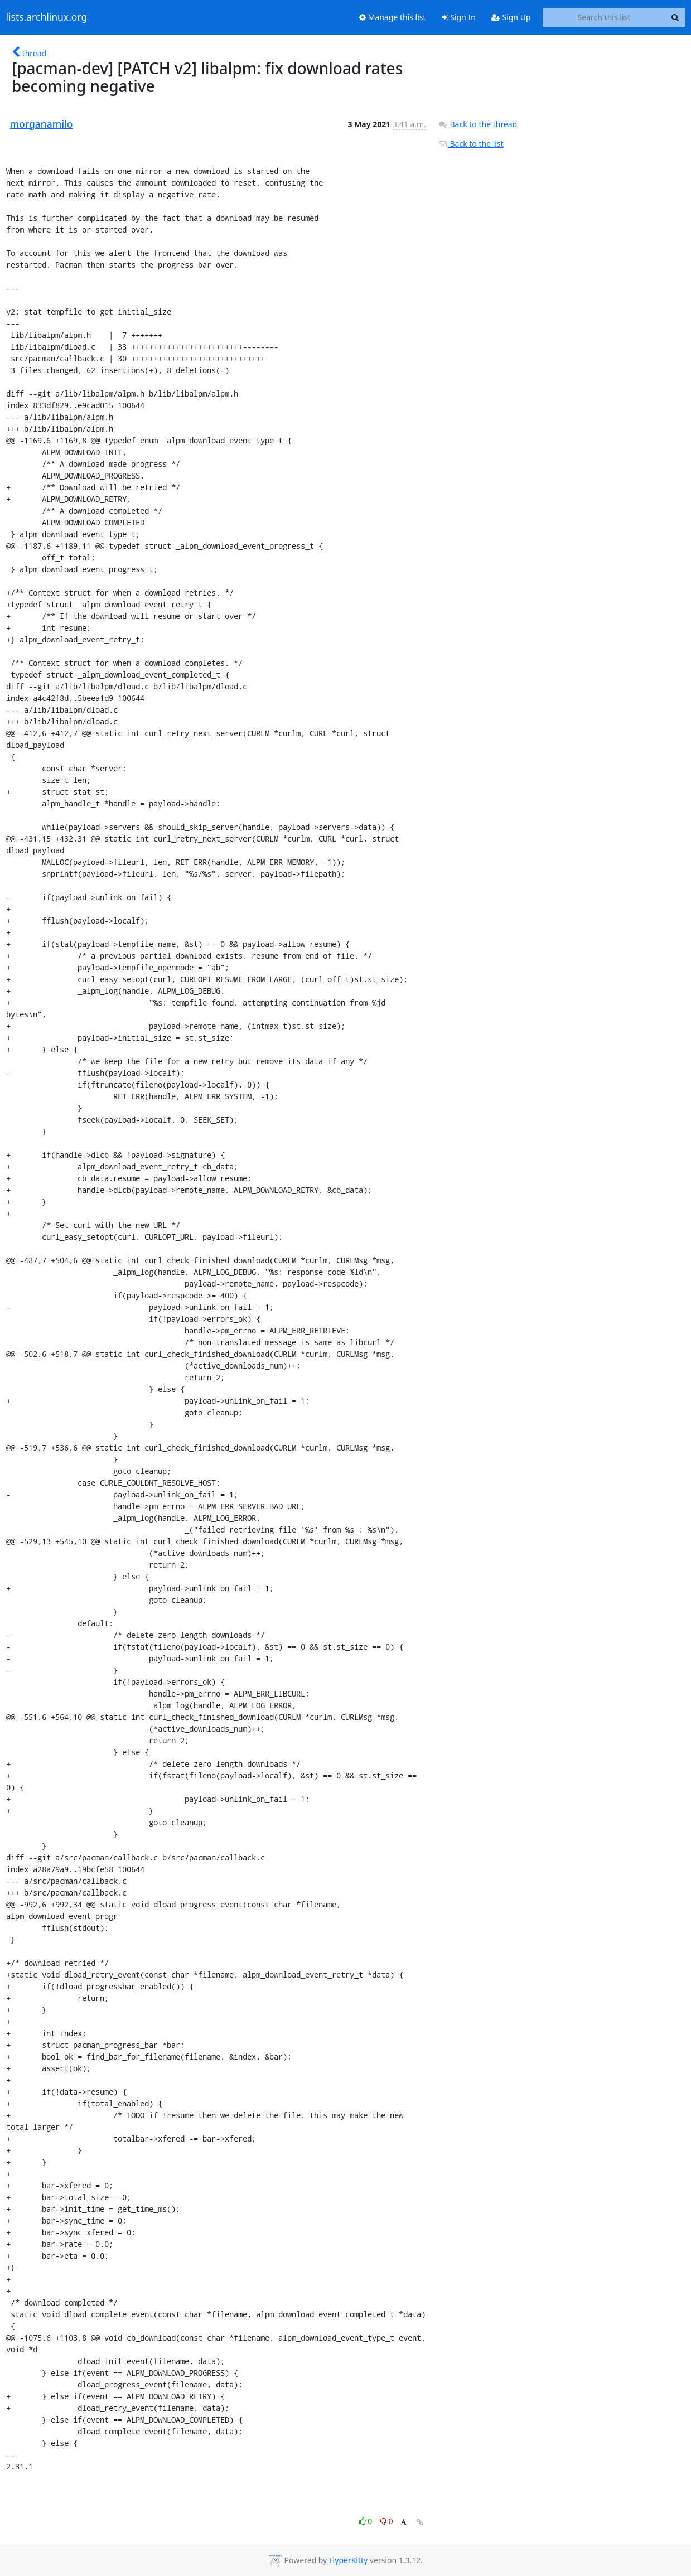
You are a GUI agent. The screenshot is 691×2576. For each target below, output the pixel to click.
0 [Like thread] (366, 2521)
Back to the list (471, 143)
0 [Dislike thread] (386, 2521)
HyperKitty (348, 2560)
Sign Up (511, 17)
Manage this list (392, 17)
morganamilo (41, 124)
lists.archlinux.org (47, 17)
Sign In (459, 17)
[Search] (675, 17)
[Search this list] (604, 17)
